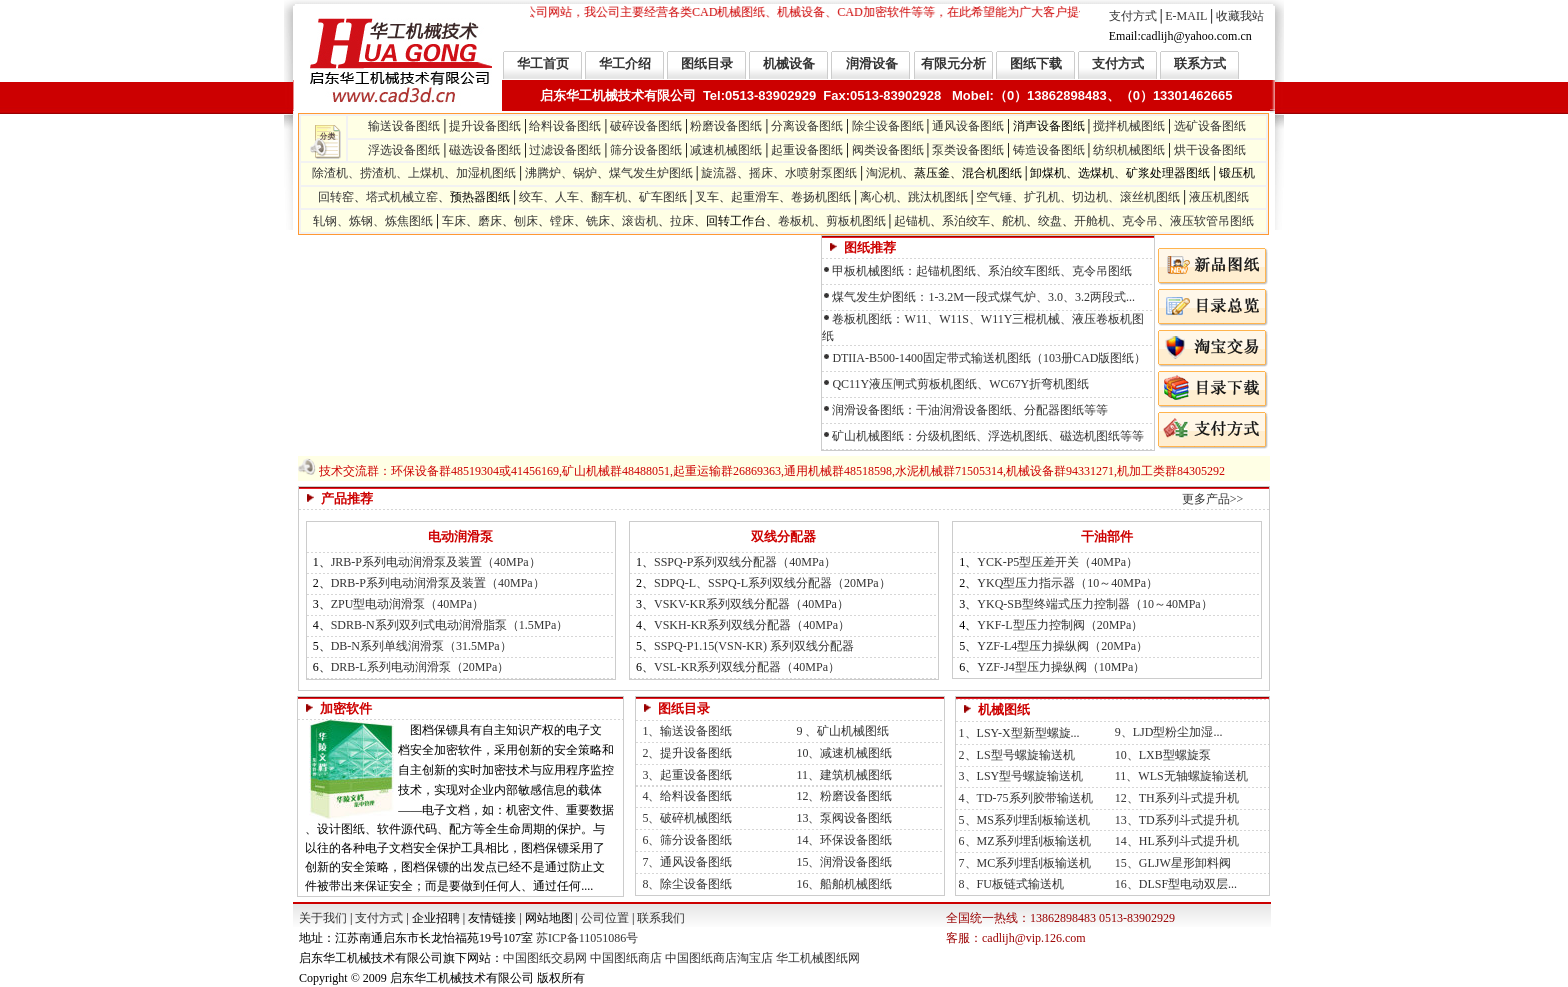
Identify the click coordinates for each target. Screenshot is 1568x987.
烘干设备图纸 (1210, 150)
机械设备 (789, 63)
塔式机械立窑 (402, 197)
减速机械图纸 (726, 150)
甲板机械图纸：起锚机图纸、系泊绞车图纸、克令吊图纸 (982, 271)
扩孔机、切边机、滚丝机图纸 (1102, 197)
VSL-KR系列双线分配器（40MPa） (747, 667)
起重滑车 (755, 197)
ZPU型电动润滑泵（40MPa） (407, 604)
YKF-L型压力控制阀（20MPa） (1060, 625)
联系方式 (1200, 63)
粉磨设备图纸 (726, 126)
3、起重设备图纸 (684, 775)
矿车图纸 (663, 197)
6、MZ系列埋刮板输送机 (1023, 841)
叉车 (707, 197)
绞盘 (1050, 221)
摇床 (761, 173)
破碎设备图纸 (646, 126)
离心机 (878, 197)
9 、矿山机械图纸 (839, 731)
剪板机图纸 (856, 221)
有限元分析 (953, 63)
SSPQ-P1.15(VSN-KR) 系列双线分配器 (754, 646)
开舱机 (1092, 221)
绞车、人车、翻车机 (573, 197)
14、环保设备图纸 (841, 840)
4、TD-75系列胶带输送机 (1024, 798)
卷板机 (796, 221)
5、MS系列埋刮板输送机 (1023, 820)
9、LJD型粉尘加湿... (1167, 732)
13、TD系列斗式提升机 (1177, 820)
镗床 (562, 221)
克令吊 (1140, 221)
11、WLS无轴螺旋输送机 (1180, 776)
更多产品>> (1213, 499)
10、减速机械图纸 (841, 753)
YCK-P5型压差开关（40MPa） (1057, 562)
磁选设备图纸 (485, 150)
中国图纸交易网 (545, 958)
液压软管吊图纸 (1212, 221)
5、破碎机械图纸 (684, 818)
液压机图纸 (1219, 197)
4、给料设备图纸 (684, 796)
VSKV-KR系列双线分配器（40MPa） (751, 604)
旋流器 (719, 173)
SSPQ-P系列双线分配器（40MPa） (745, 562)
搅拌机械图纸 (1129, 126)
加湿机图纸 (486, 173)
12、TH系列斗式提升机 (1177, 798)
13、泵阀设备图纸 (841, 818)
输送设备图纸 (404, 126)
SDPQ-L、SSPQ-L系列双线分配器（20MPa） (772, 583)
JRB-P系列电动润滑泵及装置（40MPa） (436, 562)
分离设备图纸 (807, 126)
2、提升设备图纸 (684, 753)
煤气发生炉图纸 (651, 173)
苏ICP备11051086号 (585, 938)
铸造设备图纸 (1049, 150)
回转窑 (336, 197)
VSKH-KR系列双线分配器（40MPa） (752, 625)
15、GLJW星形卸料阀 (1173, 863)
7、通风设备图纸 (684, 862)
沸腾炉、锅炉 (561, 173)
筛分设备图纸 (646, 150)
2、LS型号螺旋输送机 (1015, 755)
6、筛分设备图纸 (684, 840)
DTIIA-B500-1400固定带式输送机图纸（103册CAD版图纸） (989, 358)
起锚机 (912, 221)
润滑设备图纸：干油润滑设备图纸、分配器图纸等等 (970, 410)
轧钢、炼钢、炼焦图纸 (373, 221)
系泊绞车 (966, 221)
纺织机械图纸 (1129, 150)
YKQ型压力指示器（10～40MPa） (1067, 583)
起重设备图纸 (807, 150)
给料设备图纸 (565, 126)
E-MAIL (1186, 16)
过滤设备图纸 (565, 150)
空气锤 (994, 197)
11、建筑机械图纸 (841, 775)
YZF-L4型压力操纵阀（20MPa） (1062, 646)
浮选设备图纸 (404, 150)
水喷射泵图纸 (821, 173)
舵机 (1014, 221)
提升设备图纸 (485, 126)
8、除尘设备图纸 (684, 884)
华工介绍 (625, 63)
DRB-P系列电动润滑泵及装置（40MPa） (438, 583)
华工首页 (543, 63)
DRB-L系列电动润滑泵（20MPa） (420, 667)
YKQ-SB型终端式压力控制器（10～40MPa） (1094, 604)
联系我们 (661, 918)
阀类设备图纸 (888, 150)
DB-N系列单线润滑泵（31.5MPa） (421, 646)
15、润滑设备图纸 (841, 862)
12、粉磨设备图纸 (841, 796)
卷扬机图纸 (821, 197)
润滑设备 (872, 63)
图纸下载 (1036, 63)
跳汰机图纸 (938, 197)
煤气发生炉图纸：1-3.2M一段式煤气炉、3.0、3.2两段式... (983, 297)
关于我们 (323, 918)
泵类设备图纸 (968, 150)
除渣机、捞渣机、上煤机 (378, 173)
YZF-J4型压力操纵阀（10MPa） (1061, 667)
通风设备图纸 (968, 126)
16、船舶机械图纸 (841, 884)
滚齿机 (640, 221)
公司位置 (605, 918)
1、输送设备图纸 (684, 731)
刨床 (526, 221)
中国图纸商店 (626, 958)
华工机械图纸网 (818, 958)
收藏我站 (1240, 16)
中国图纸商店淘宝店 (719, 958)
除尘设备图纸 (888, 126)
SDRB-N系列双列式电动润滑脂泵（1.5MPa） (450, 625)
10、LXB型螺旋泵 (1161, 755)
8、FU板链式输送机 (1010, 884)
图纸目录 (707, 63)
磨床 (490, 221)
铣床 (598, 221)
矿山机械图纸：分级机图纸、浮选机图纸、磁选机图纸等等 (988, 436)
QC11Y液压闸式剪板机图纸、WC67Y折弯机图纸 (960, 384)
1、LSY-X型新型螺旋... (1019, 733)
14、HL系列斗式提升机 (1177, 841)
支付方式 (1133, 16)
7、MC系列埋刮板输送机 (1024, 863)
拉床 (682, 221)
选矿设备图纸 (1210, 126)
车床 (454, 221)
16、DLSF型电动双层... (1176, 884)
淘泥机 (884, 173)
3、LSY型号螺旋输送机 (1020, 776)
